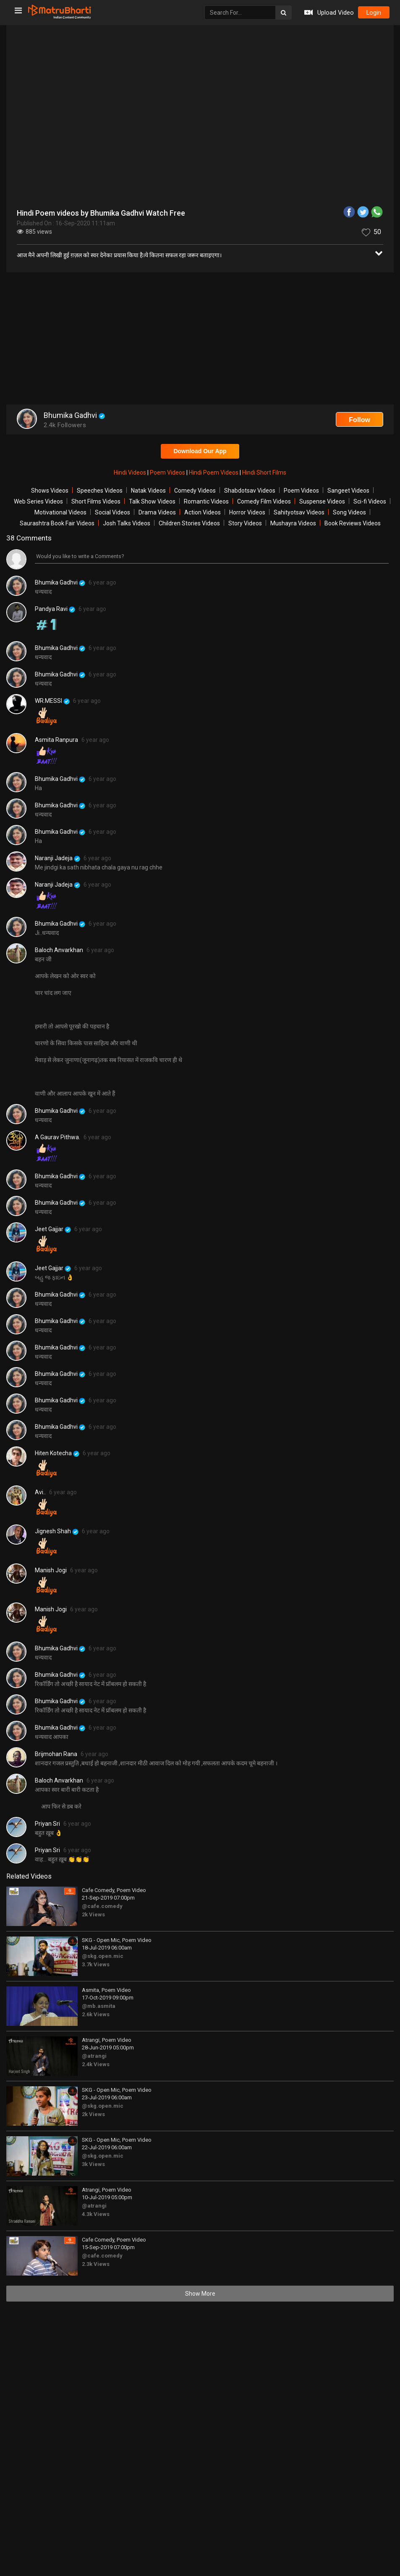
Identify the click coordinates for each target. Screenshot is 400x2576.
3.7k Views (96, 1964)
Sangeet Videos (348, 490)
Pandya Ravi (55, 609)
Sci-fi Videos (369, 501)
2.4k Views (96, 2064)
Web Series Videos (38, 501)
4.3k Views (96, 2214)
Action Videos (202, 512)
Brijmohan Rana (56, 1754)
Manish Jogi (51, 1570)
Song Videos (349, 512)
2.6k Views (96, 2014)
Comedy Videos (195, 490)
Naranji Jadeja (57, 858)
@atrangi (94, 2056)
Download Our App (199, 451)
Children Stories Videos (189, 523)
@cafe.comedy (102, 1906)
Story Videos (245, 523)
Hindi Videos (130, 472)
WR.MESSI (52, 701)
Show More (200, 2293)
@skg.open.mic (102, 1956)
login (371, 13)
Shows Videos (49, 490)
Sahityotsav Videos (299, 512)
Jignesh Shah (56, 1531)
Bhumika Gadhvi (60, 582)
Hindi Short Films (264, 472)
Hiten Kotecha (57, 1453)
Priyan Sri (47, 1823)
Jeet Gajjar (53, 1229)
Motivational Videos (60, 512)
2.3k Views (96, 2264)
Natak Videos (148, 490)
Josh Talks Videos (126, 523)
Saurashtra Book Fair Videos (57, 523)
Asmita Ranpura (56, 739)
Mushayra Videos (293, 523)
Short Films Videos (95, 501)
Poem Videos (168, 472)
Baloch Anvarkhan (59, 950)
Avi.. (40, 1492)
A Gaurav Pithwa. (57, 1137)
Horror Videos (247, 512)
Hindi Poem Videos (214, 472)
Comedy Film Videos (264, 501)
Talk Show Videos (152, 501)
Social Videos (112, 512)
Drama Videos (157, 512)
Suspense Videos (322, 501)
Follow (359, 419)
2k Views (93, 1914)
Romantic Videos (206, 501)
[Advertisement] (200, 339)
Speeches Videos (100, 490)
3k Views (93, 2164)
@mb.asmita (98, 2006)
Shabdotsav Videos (249, 490)
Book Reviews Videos (352, 523)
